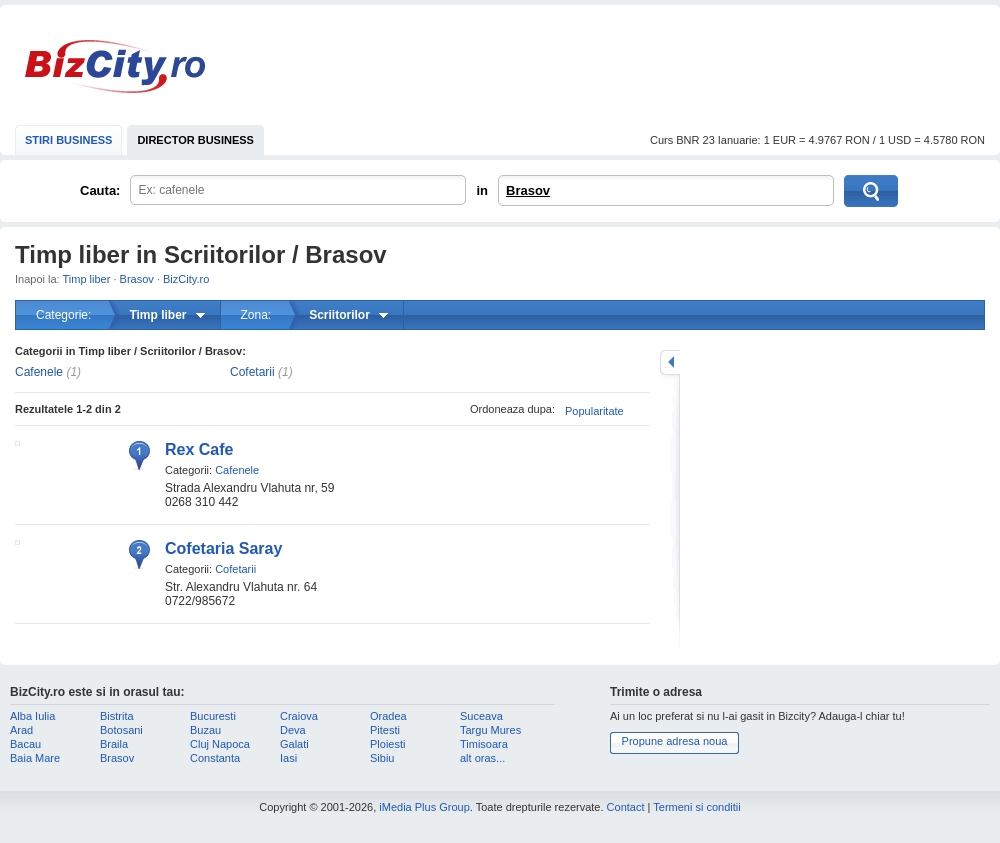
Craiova (299, 716)
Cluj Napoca (220, 744)
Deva (293, 730)
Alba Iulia (32, 716)
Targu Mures (490, 730)
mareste (670, 362)
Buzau (205, 730)
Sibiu (382, 758)
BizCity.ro (115, 66)
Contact (626, 807)
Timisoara (484, 744)
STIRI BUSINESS (68, 140)
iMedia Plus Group (424, 807)
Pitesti (385, 730)
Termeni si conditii (696, 807)
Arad (21, 730)
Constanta (215, 758)
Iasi (288, 758)
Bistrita (117, 716)
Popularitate (594, 411)
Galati (294, 744)
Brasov (528, 190)
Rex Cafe (199, 449)
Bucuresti (213, 716)
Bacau (25, 744)
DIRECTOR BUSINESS (195, 140)
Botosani (121, 730)
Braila (114, 744)
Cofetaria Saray (223, 548)
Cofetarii (252, 372)
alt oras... (482, 758)
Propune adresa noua (675, 741)
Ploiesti (387, 744)
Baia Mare (35, 758)
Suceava (481, 716)
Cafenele (39, 372)
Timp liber (87, 279)
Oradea (388, 716)
